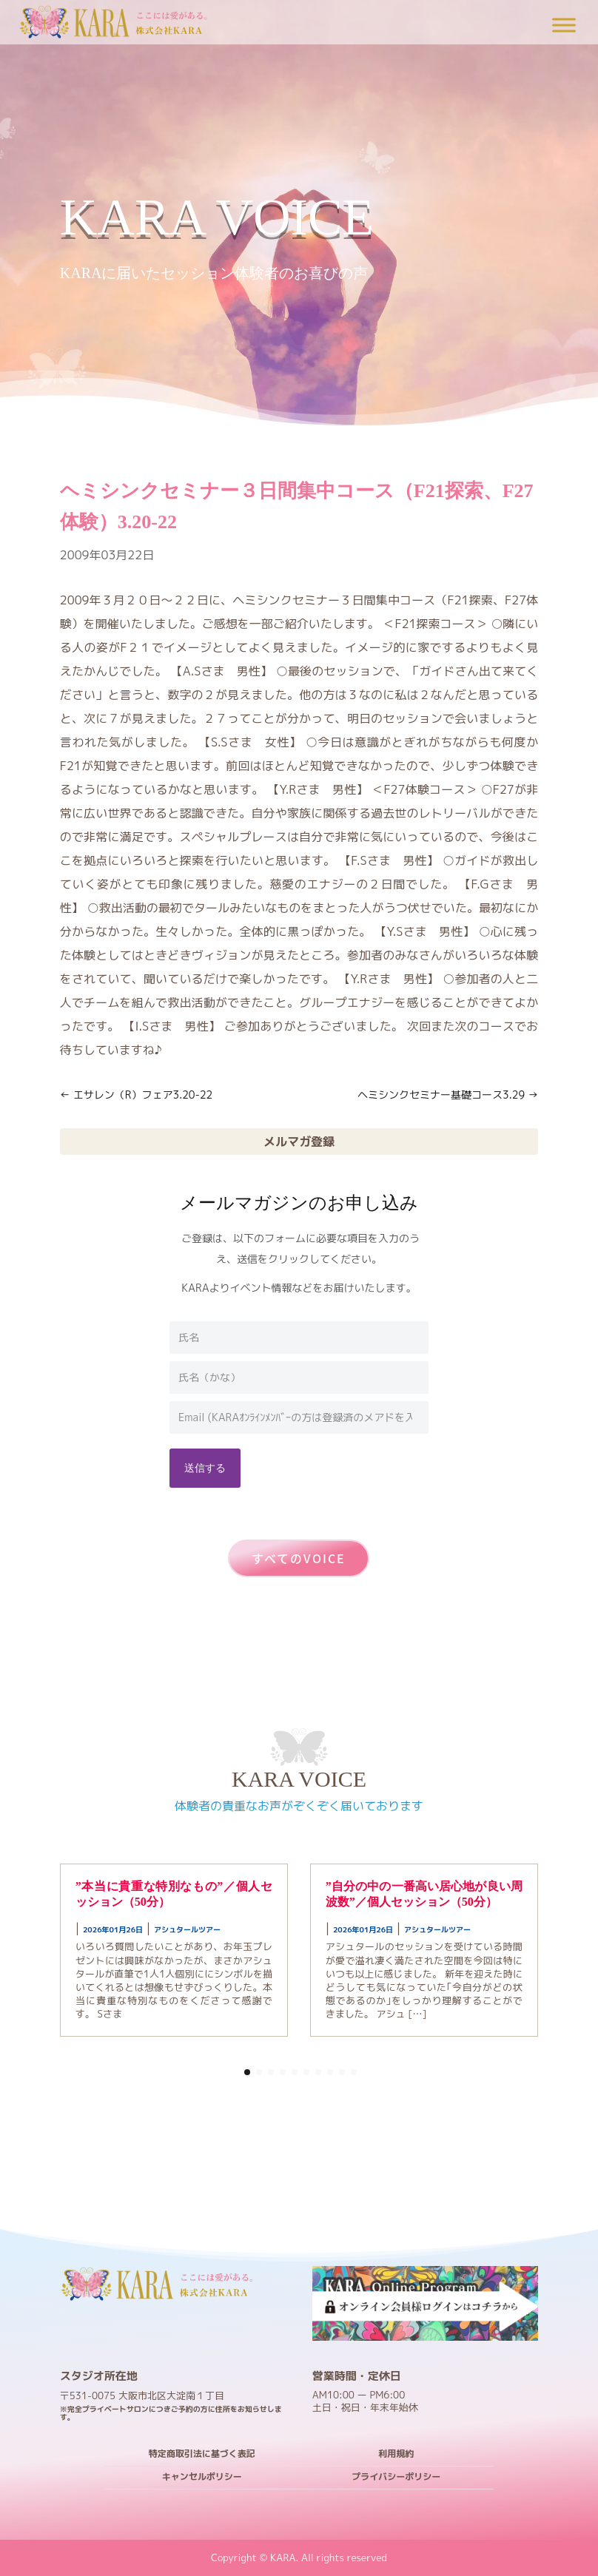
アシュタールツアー (187, 1929)
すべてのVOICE (299, 1558)
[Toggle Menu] (564, 25)
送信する (205, 1467)
